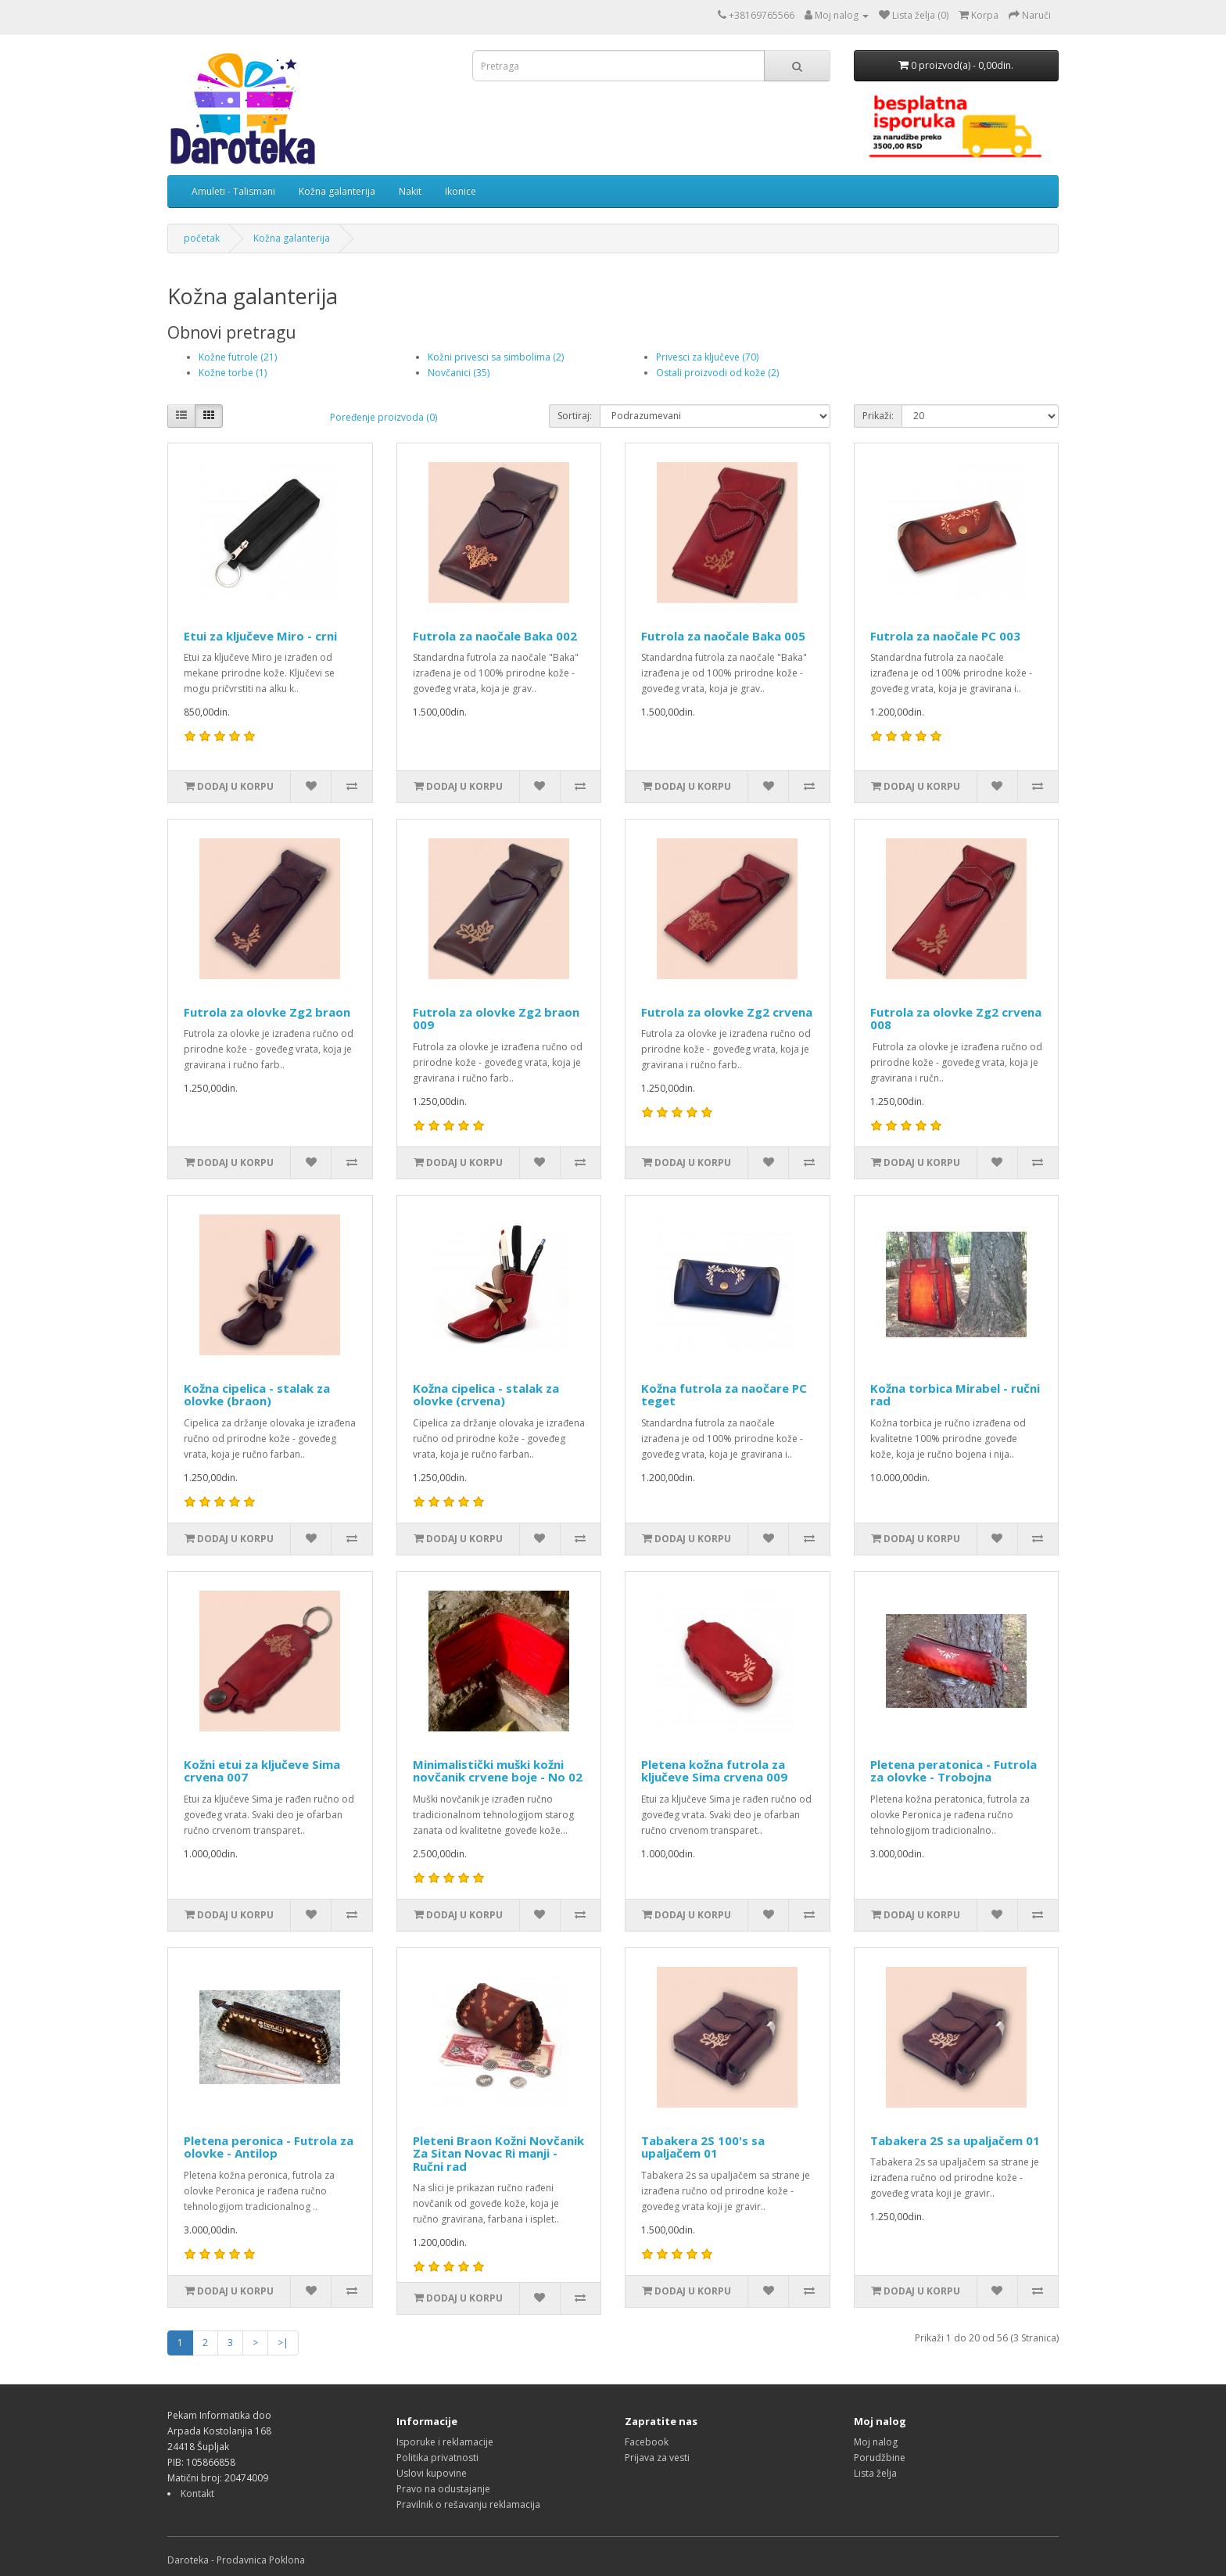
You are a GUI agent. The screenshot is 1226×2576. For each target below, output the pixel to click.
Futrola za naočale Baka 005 (723, 636)
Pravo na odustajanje (443, 2488)
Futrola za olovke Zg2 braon (267, 1012)
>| (283, 2342)
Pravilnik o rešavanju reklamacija (468, 2504)
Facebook (647, 2442)
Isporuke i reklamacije (444, 2442)
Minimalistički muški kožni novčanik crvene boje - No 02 (498, 1770)
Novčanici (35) (458, 372)
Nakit (410, 191)
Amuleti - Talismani (233, 191)
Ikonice (460, 191)
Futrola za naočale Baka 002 (495, 636)
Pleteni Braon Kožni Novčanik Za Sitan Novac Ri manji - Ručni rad (498, 2153)
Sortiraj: (574, 415)
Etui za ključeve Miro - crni (260, 636)
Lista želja (875, 2473)
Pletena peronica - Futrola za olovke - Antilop (268, 2147)
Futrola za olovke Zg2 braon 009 (496, 1018)
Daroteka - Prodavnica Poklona (236, 2560)
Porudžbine (879, 2457)
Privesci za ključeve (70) (707, 357)
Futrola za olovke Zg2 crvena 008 (955, 1018)
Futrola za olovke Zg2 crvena (726, 1012)
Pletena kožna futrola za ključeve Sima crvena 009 (714, 1770)
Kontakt (197, 2493)
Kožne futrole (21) (238, 357)
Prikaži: (878, 415)
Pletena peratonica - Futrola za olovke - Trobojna (953, 1770)
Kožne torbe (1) (233, 372)
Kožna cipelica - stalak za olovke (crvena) (486, 1394)
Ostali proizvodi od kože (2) (717, 372)
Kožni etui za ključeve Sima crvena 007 (262, 1770)
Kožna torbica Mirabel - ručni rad (955, 1394)
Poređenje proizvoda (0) (383, 417)
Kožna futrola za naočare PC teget (724, 1394)
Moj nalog (876, 2442)
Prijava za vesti (657, 2457)
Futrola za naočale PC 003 (945, 636)
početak (202, 238)
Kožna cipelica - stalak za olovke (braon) (257, 1394)
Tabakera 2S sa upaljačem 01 (955, 2140)
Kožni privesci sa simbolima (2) (496, 357)
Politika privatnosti (437, 2457)
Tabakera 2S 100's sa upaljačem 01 (703, 2147)
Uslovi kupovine (431, 2473)
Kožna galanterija (337, 191)
